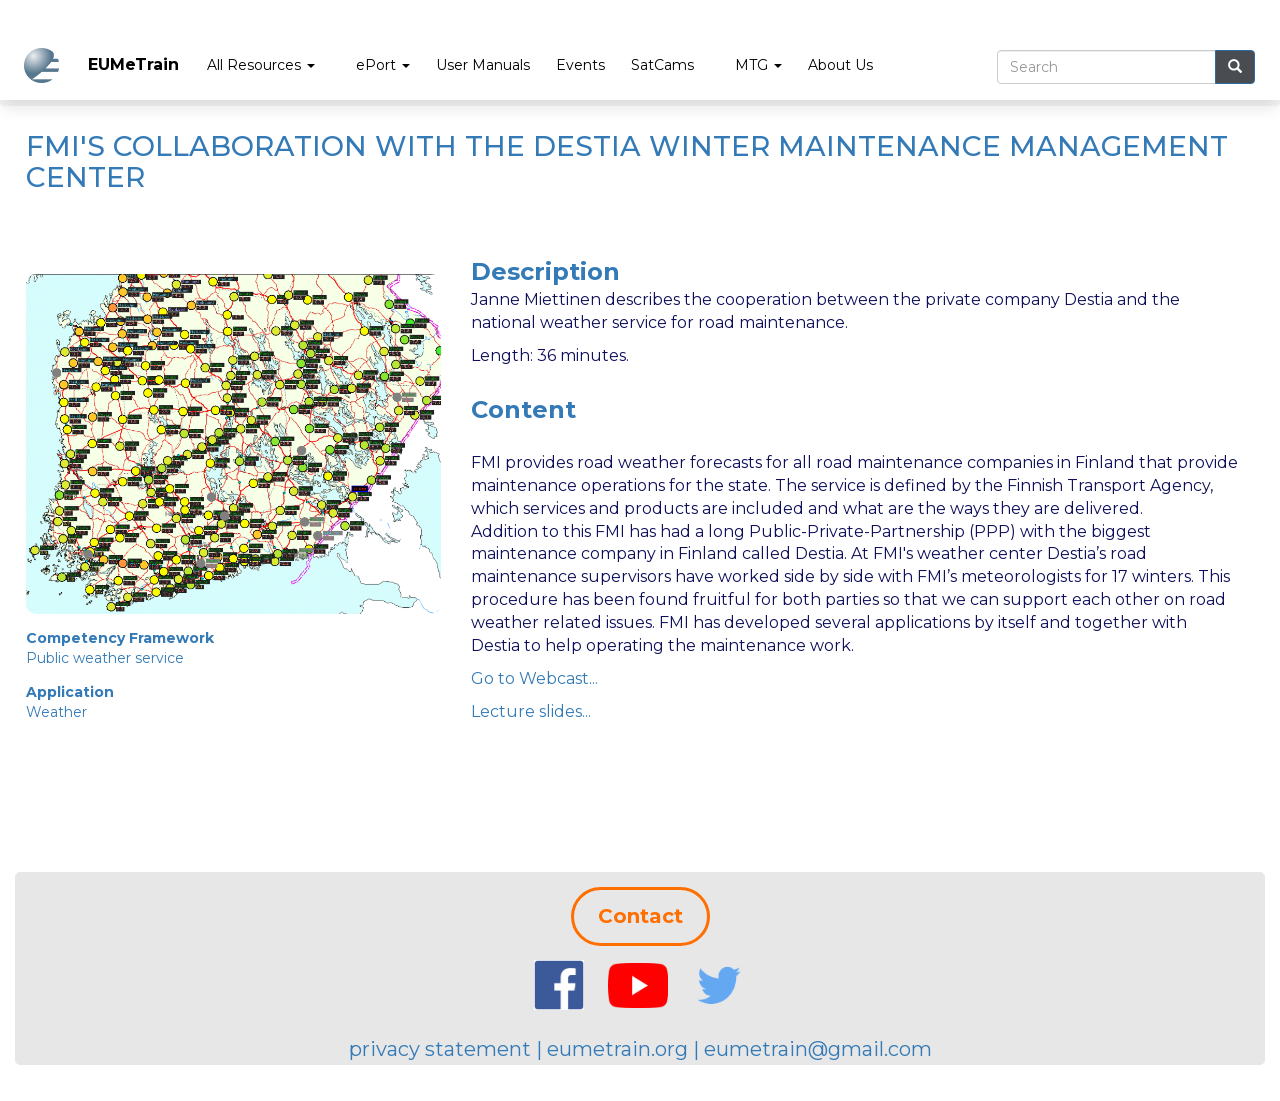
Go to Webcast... (534, 678)
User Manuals (483, 65)
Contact (640, 916)
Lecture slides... (531, 711)
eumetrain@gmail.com (818, 1049)
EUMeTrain (133, 64)
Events (580, 65)
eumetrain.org (617, 1049)
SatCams (662, 65)
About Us (840, 65)
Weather (56, 712)
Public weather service (105, 658)
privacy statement (440, 1049)
